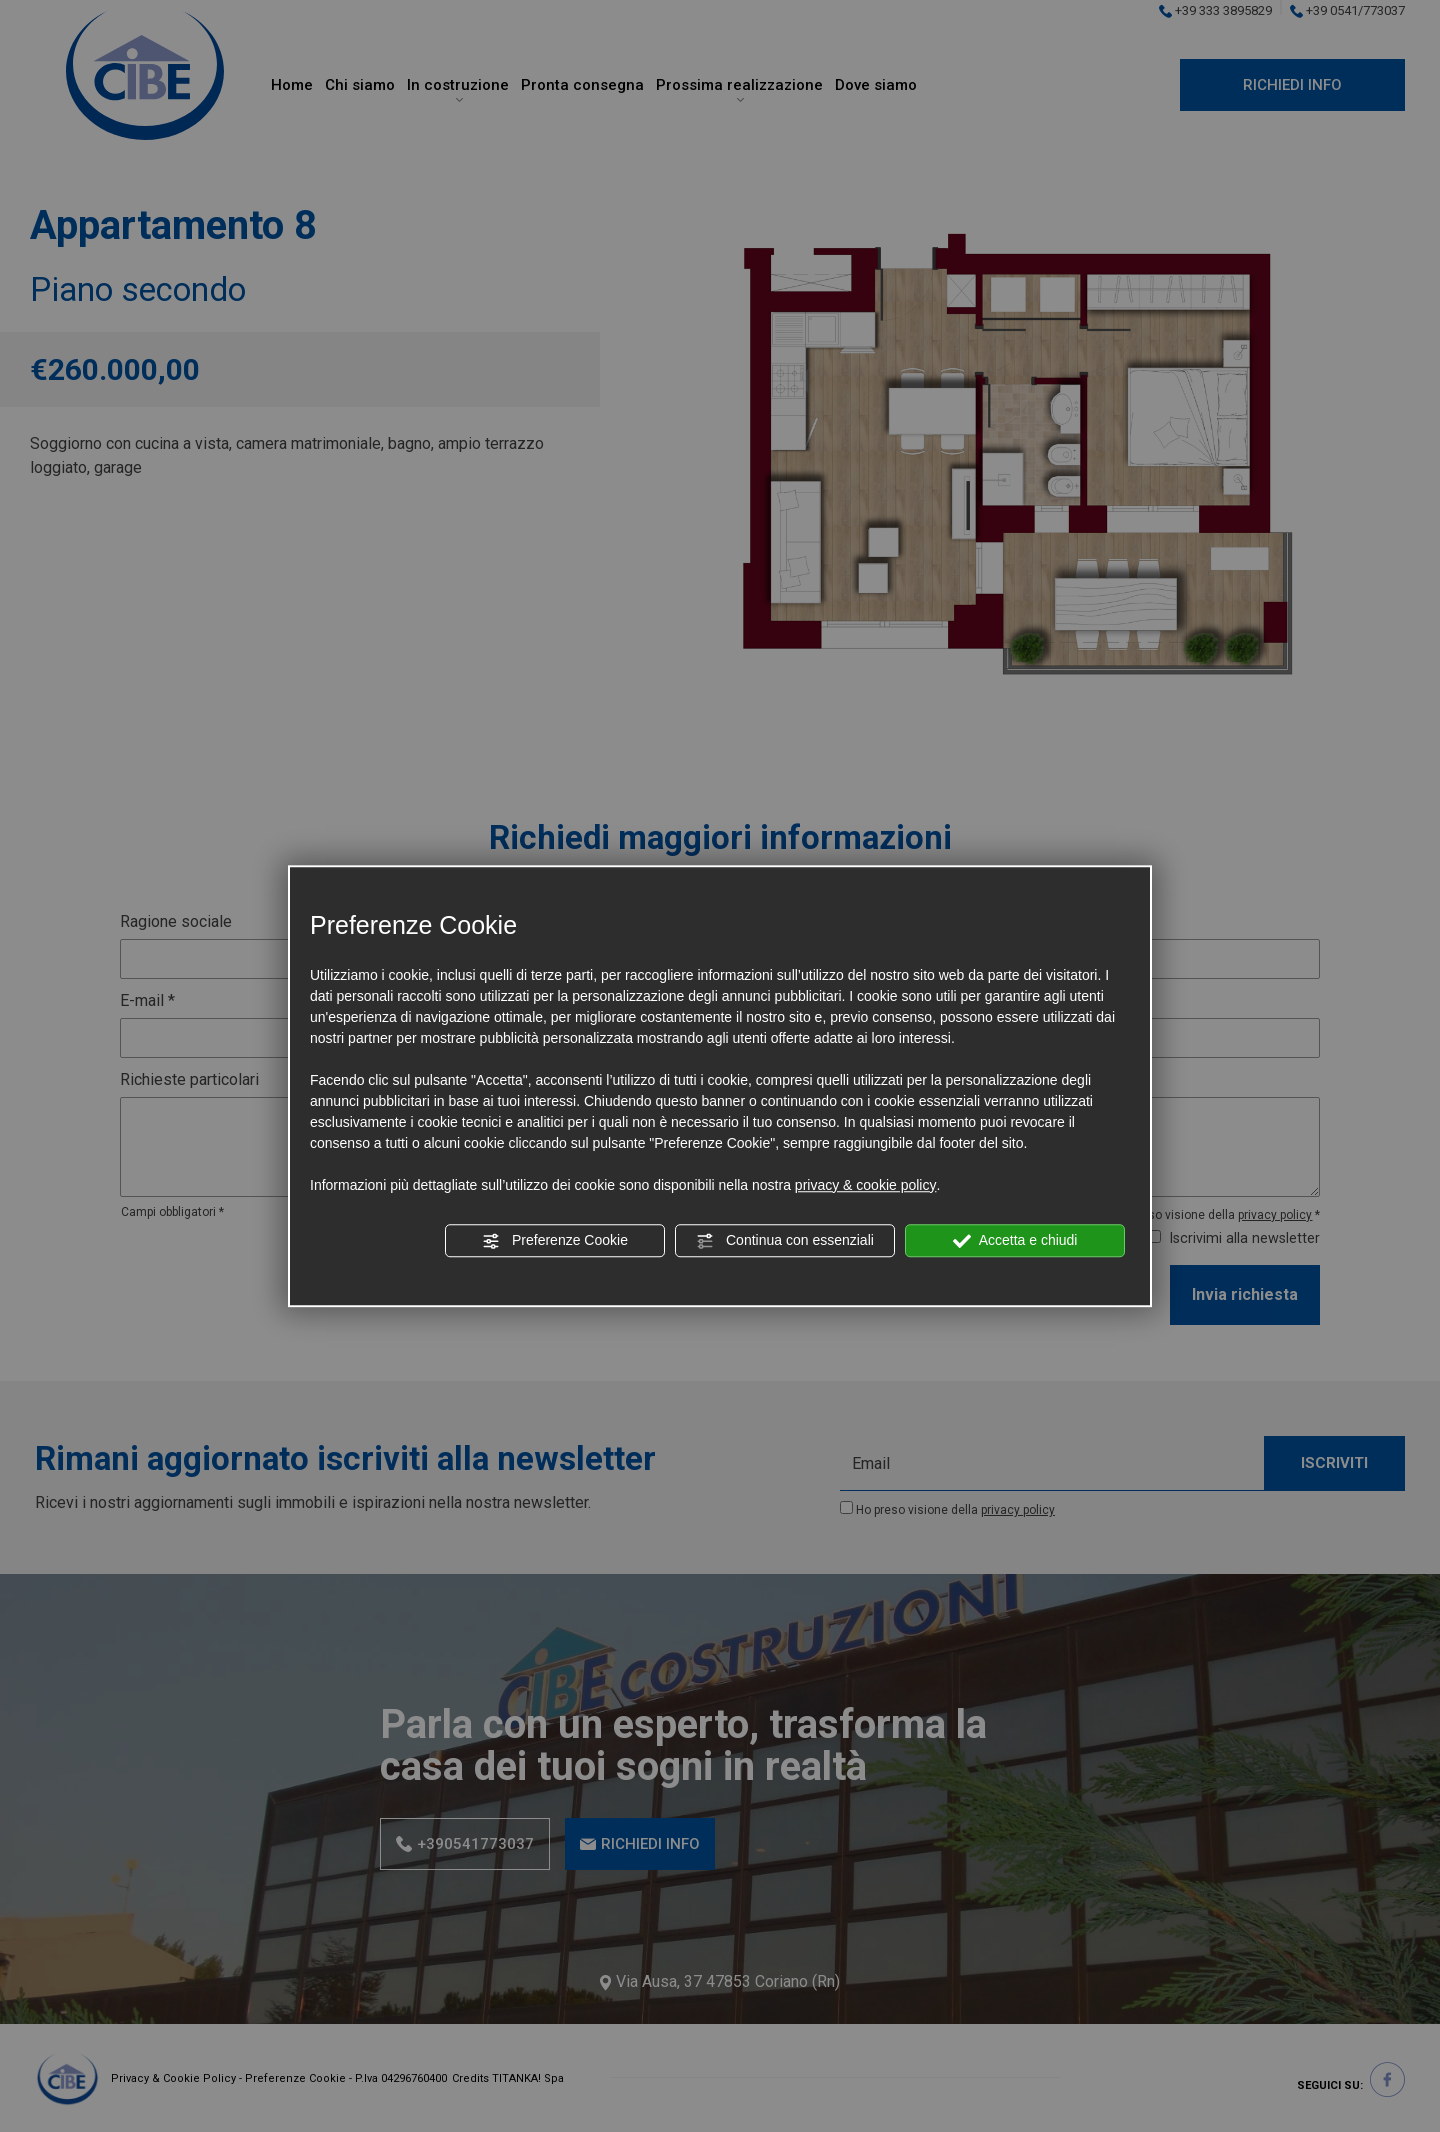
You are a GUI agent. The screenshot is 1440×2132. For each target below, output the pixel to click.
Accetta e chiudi (1015, 1241)
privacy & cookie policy (866, 1185)
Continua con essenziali (785, 1241)
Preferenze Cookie (555, 1241)
